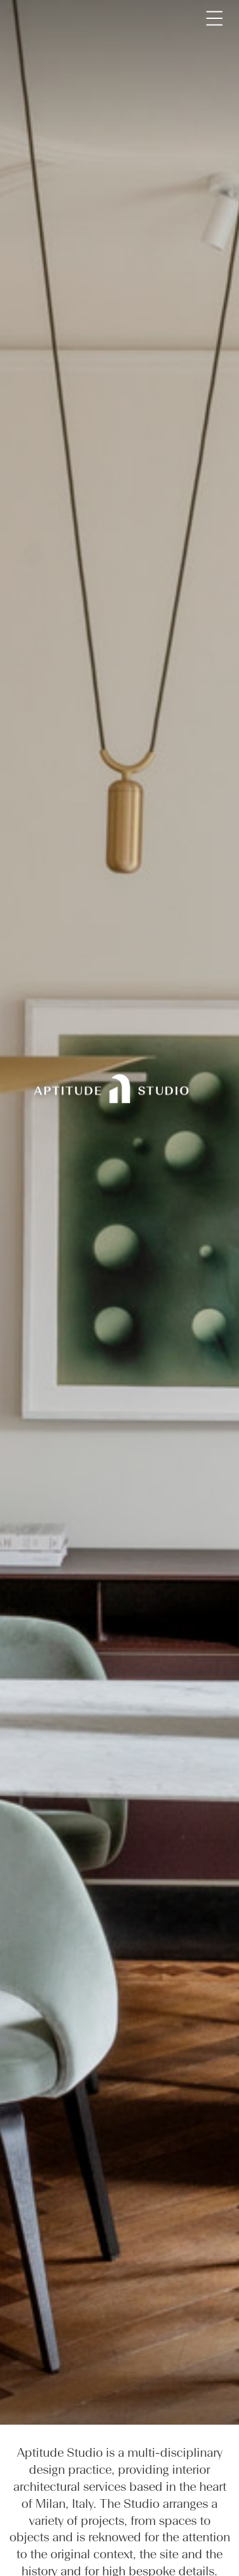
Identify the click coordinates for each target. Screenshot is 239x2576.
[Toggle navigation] (214, 18)
